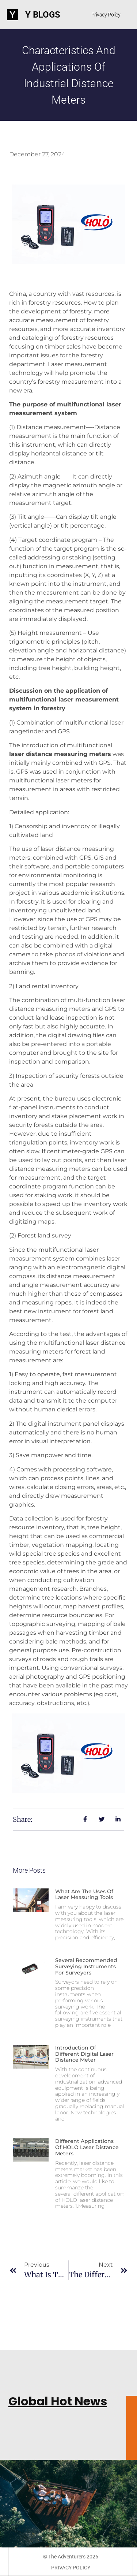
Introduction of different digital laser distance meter (84, 2053)
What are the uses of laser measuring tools (84, 1894)
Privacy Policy (106, 15)
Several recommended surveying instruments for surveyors (86, 1966)
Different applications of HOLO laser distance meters (87, 2147)
